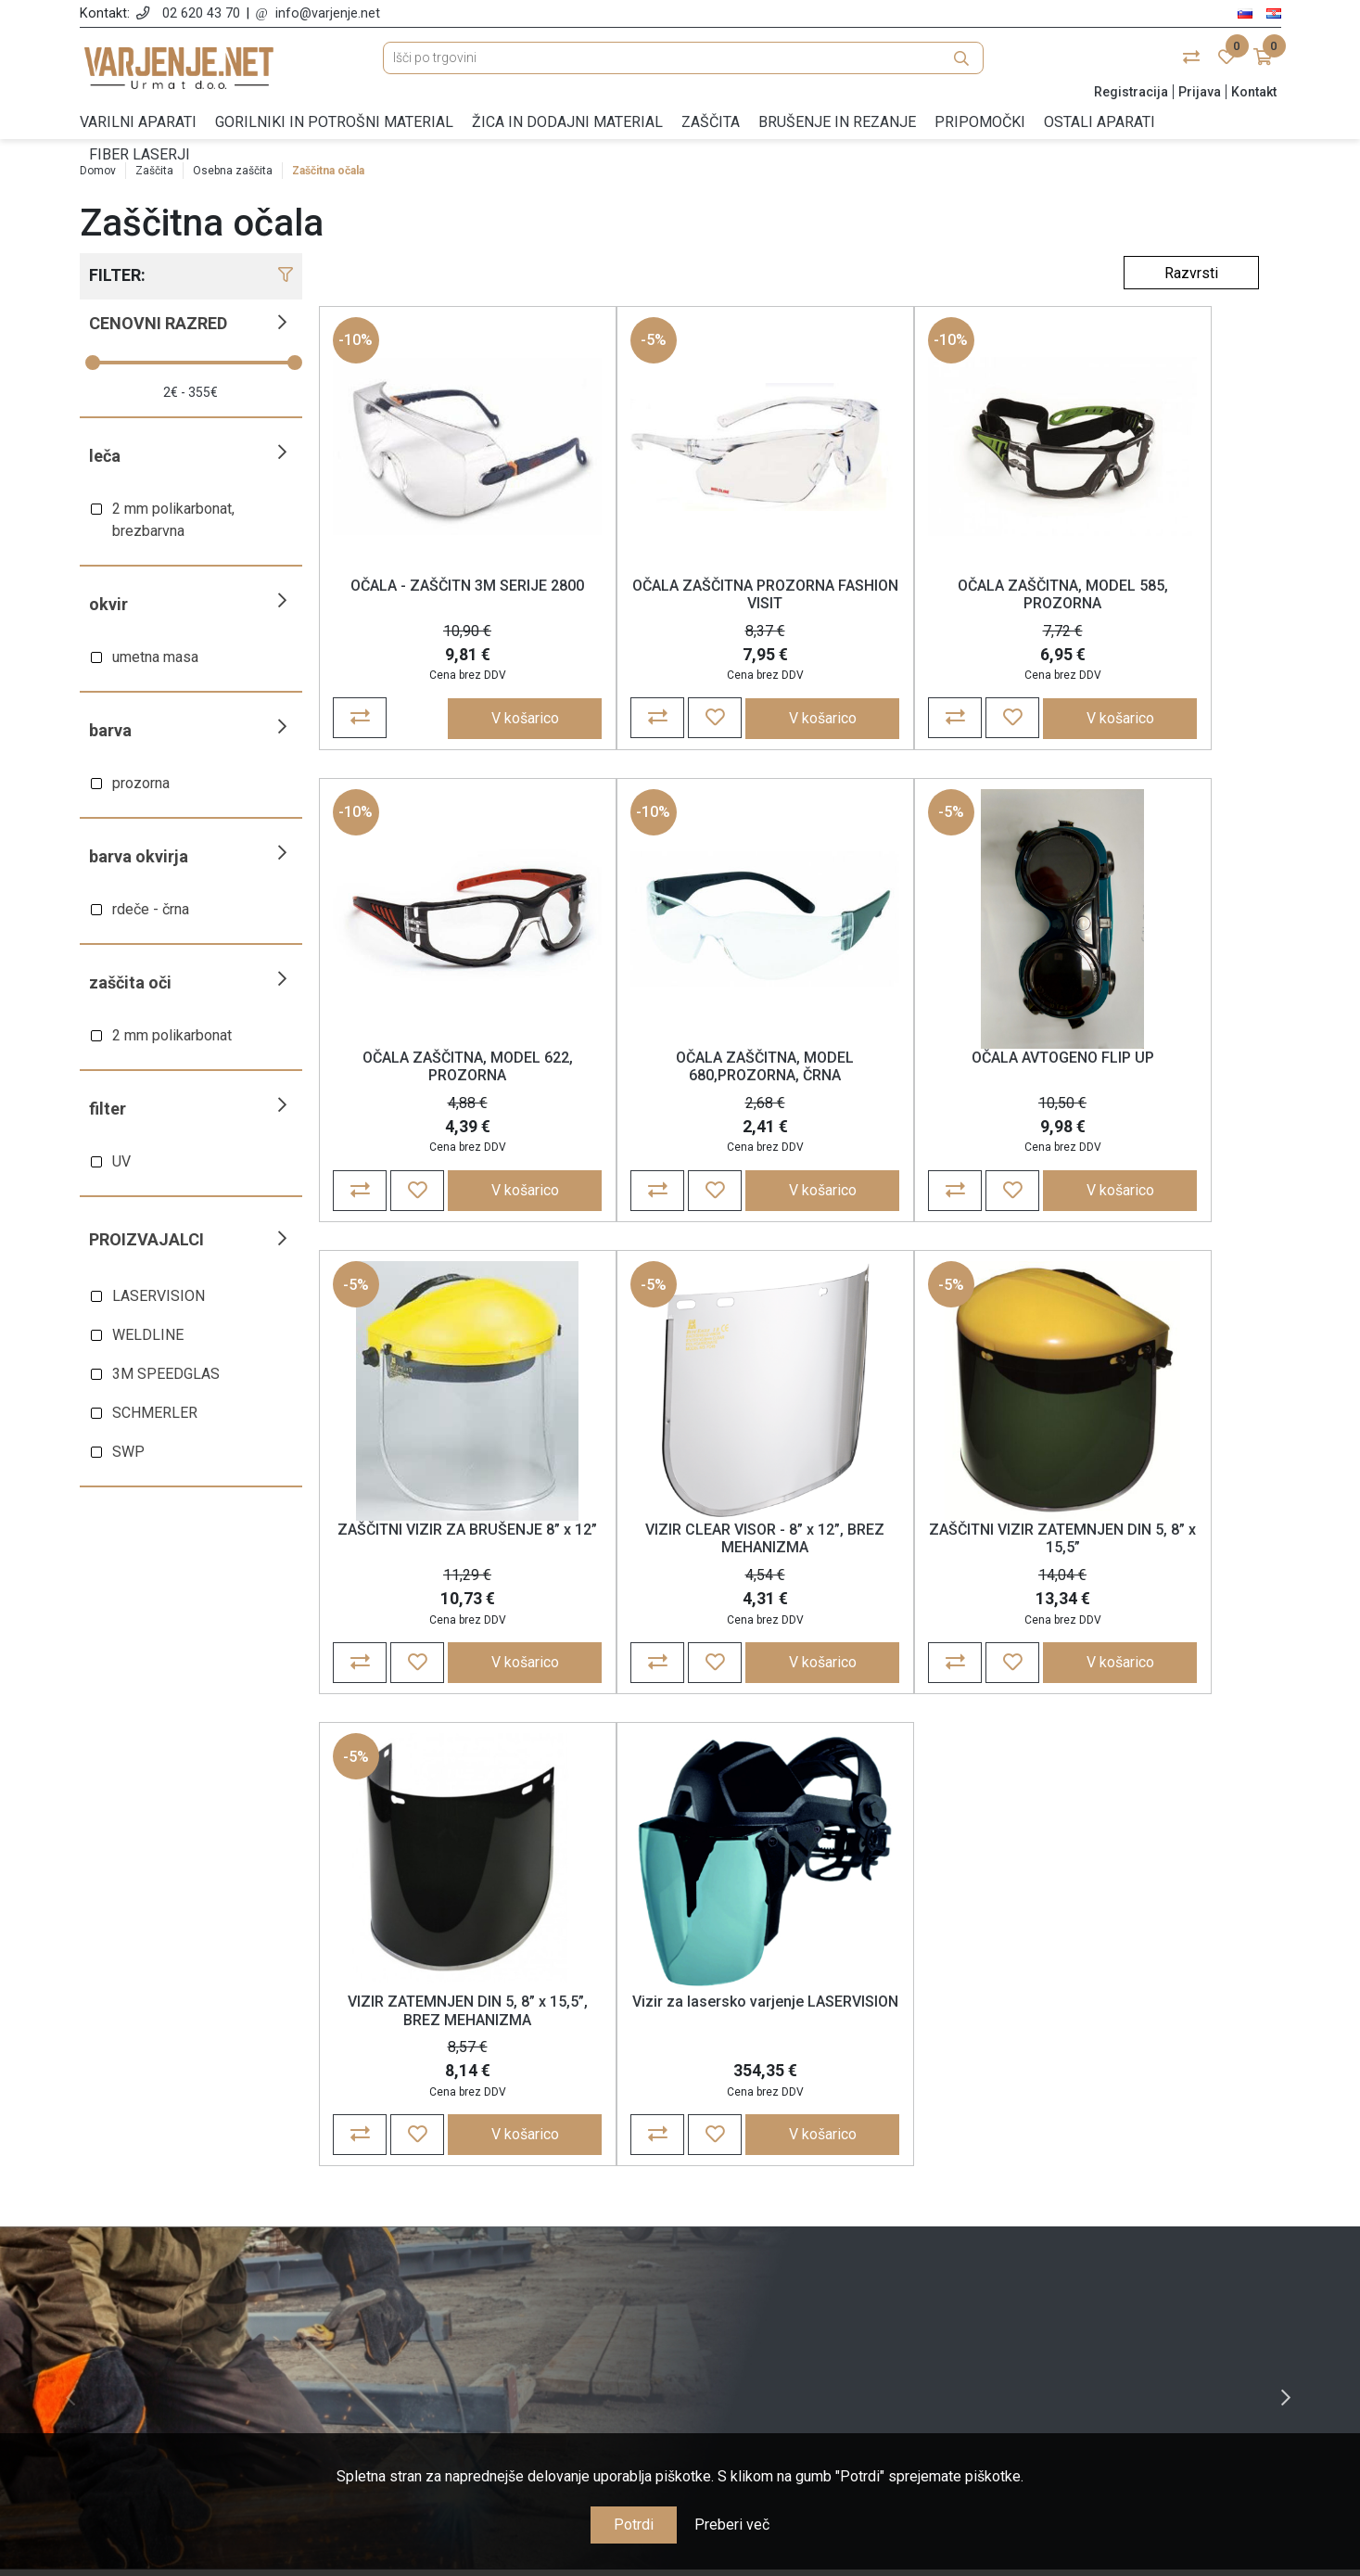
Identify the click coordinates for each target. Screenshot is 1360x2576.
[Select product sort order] (1191, 272)
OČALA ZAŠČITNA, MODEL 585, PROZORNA (909, 598)
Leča (105, 455)
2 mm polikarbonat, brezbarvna (173, 520)
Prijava (1199, 91)
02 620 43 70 (201, 13)
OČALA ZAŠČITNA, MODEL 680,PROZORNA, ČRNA (437, 1077)
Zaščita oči (130, 982)
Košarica (833, 2248)
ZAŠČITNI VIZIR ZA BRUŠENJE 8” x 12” (909, 1077)
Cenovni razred (158, 323)
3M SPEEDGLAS (166, 1374)
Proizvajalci (146, 1239)
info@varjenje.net (327, 13)
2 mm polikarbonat (172, 1035)
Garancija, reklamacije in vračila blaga (527, 2302)
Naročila (833, 2221)
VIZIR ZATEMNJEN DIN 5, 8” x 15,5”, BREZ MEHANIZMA (673, 1557)
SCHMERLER (154, 1413)
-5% (593, 343)
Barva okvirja (138, 856)
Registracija (1131, 91)
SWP (128, 1451)
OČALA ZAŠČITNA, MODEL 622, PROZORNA (1146, 598)
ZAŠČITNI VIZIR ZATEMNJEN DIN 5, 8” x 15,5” (436, 1557)
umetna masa (155, 657)
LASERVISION (158, 1296)
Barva (110, 730)
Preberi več (731, 2524)
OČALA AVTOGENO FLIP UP (673, 1069)
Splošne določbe (527, 2221)
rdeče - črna (150, 909)
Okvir (108, 604)
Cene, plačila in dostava (527, 2275)
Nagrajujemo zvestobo (527, 2329)
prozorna (141, 783)
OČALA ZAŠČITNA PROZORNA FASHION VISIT (673, 598)
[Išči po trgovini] (683, 67)
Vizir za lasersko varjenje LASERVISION (910, 1557)
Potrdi (634, 2524)
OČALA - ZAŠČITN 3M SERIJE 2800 (436, 598)
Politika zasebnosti (527, 2248)
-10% (356, 343)
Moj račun (833, 2194)
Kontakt (1254, 91)
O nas (527, 2194)
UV (121, 1161)
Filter (107, 1108)
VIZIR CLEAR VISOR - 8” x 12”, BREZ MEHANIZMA (1146, 1077)
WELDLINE (148, 1335)
